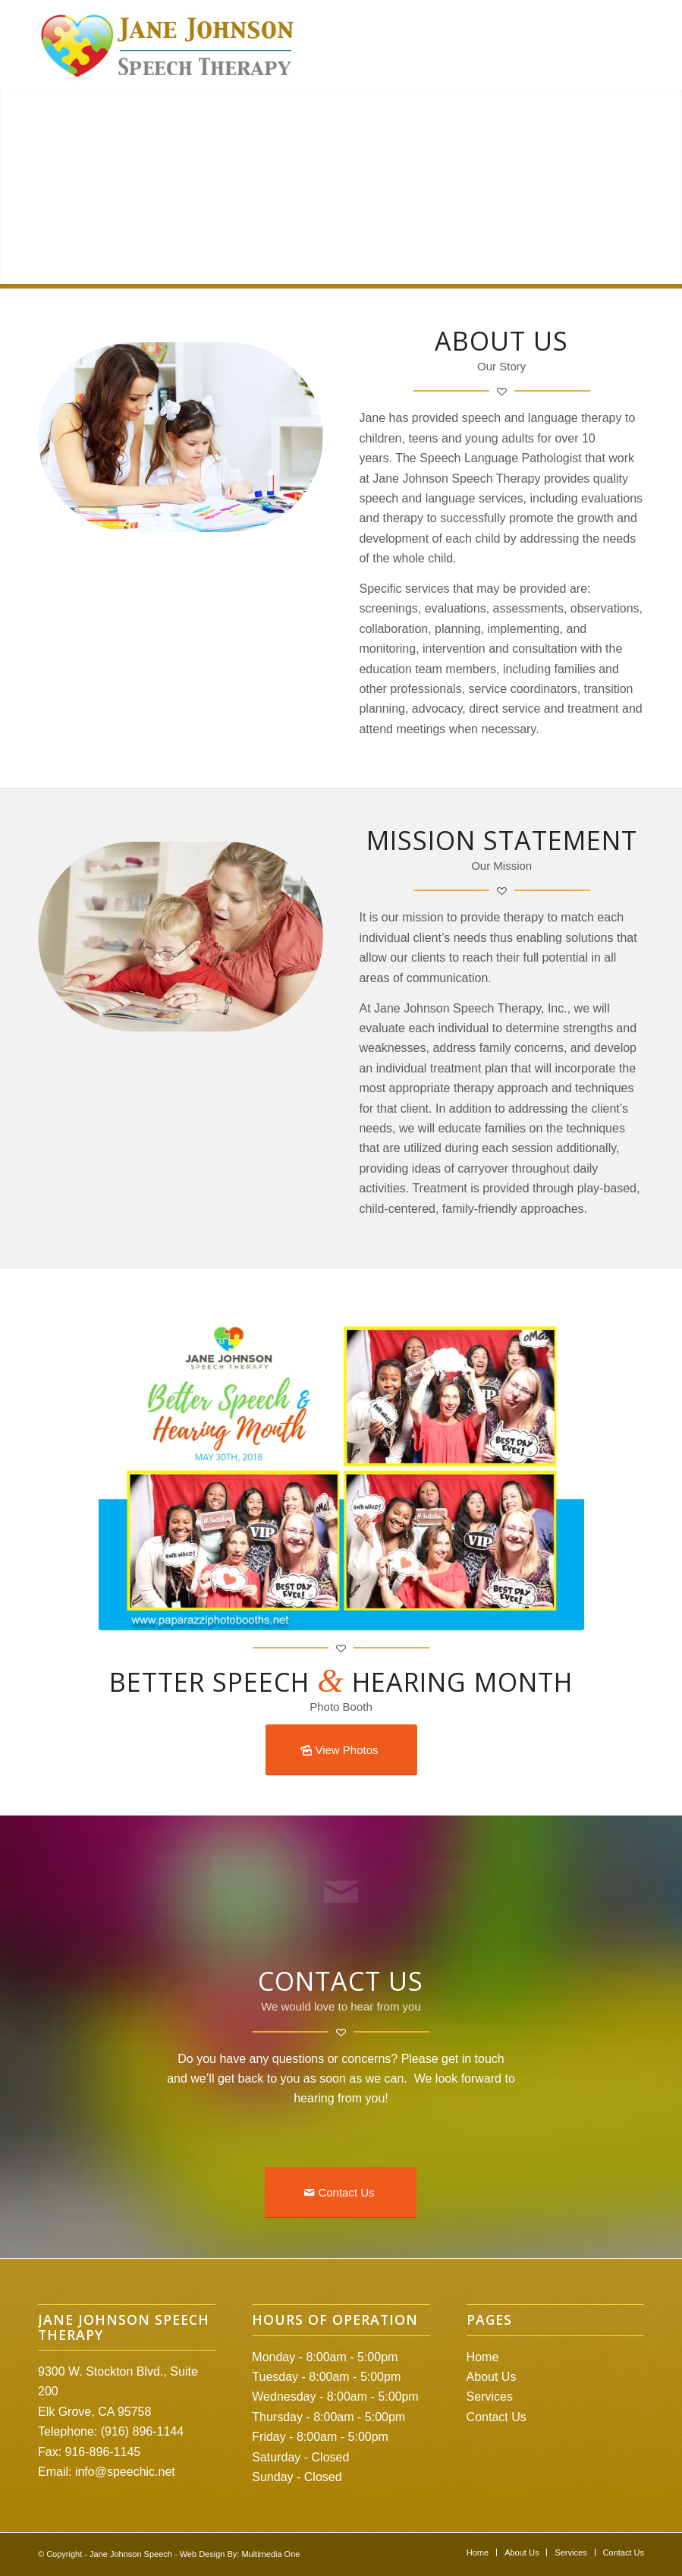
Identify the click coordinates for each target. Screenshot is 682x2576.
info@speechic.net (125, 2471)
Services (490, 2396)
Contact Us (496, 2417)
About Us (492, 2376)
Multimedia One (270, 2554)
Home (483, 2357)
